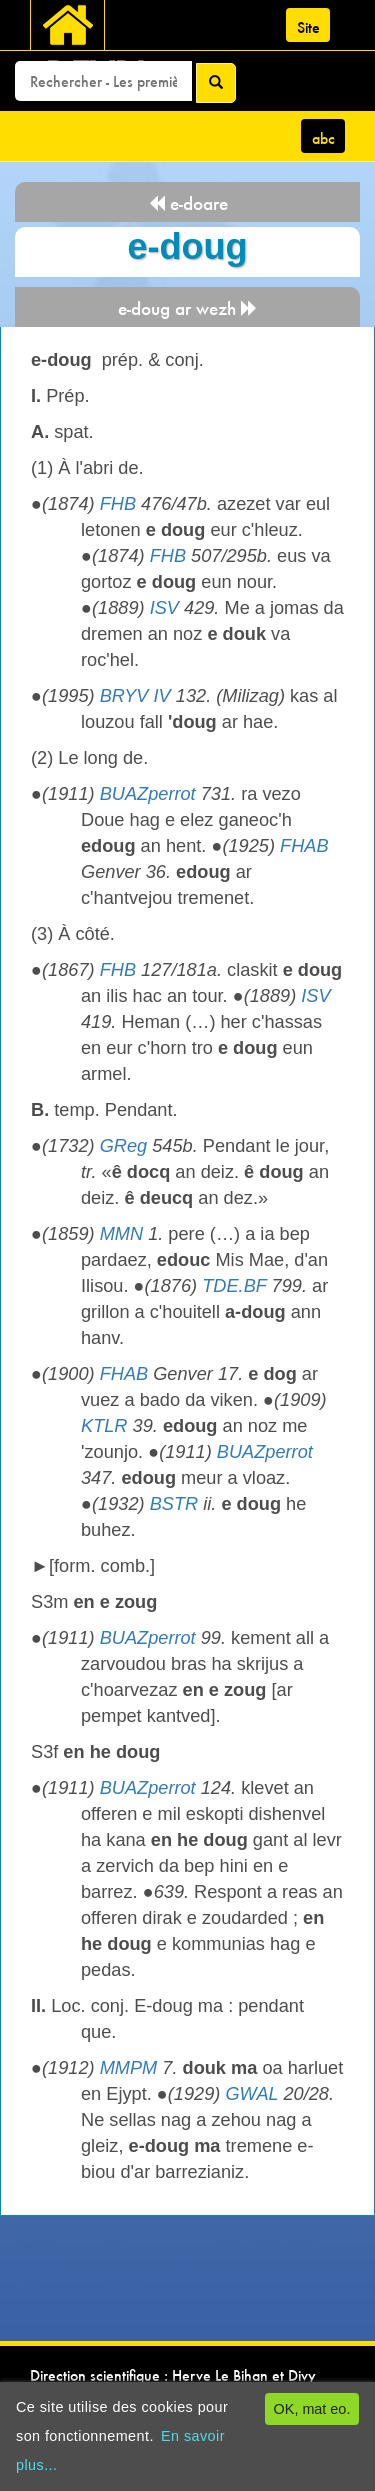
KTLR (104, 1426)
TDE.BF (234, 1286)
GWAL (251, 2094)
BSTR (174, 1504)
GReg (124, 1146)
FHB (118, 504)
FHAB (304, 846)
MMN (121, 1234)
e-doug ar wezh (188, 308)
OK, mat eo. (312, 2409)
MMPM (129, 2068)
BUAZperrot (148, 794)
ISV (164, 608)
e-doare (188, 203)
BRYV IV (135, 696)
